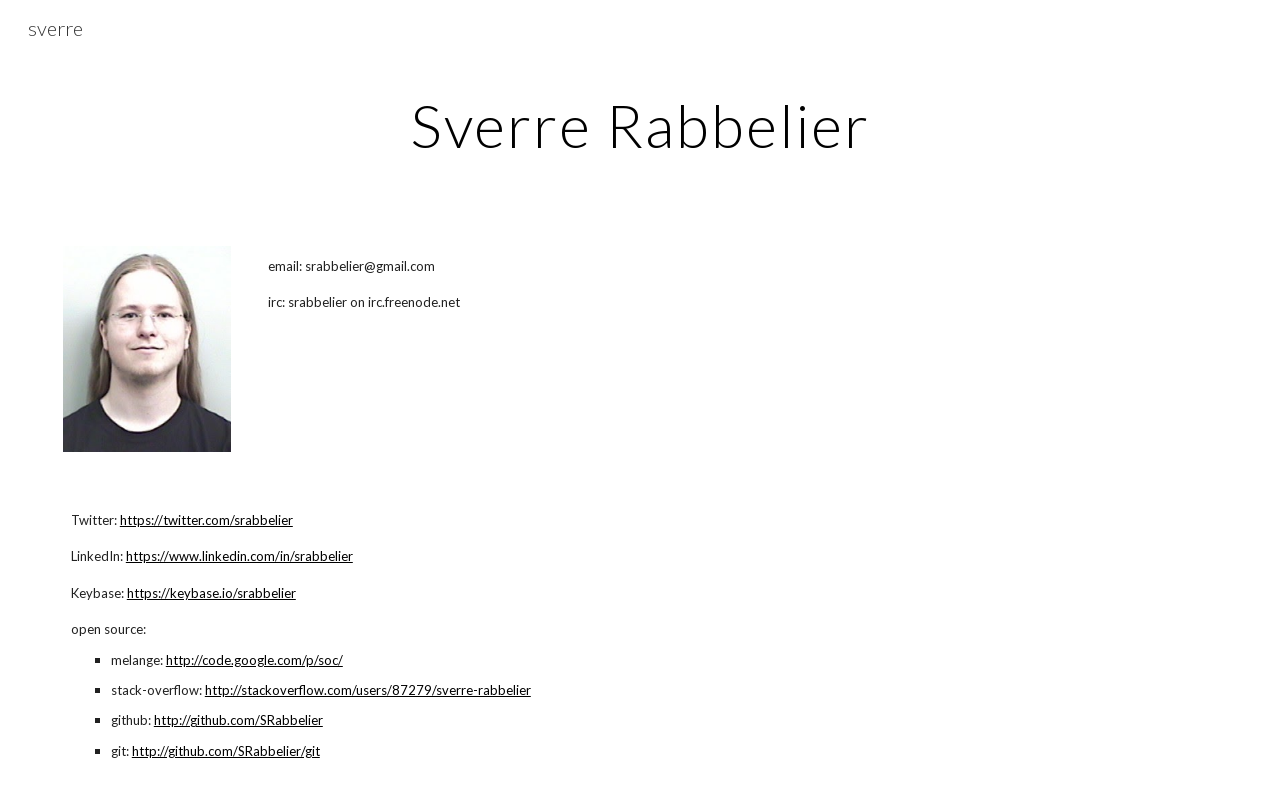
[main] (640, 125)
